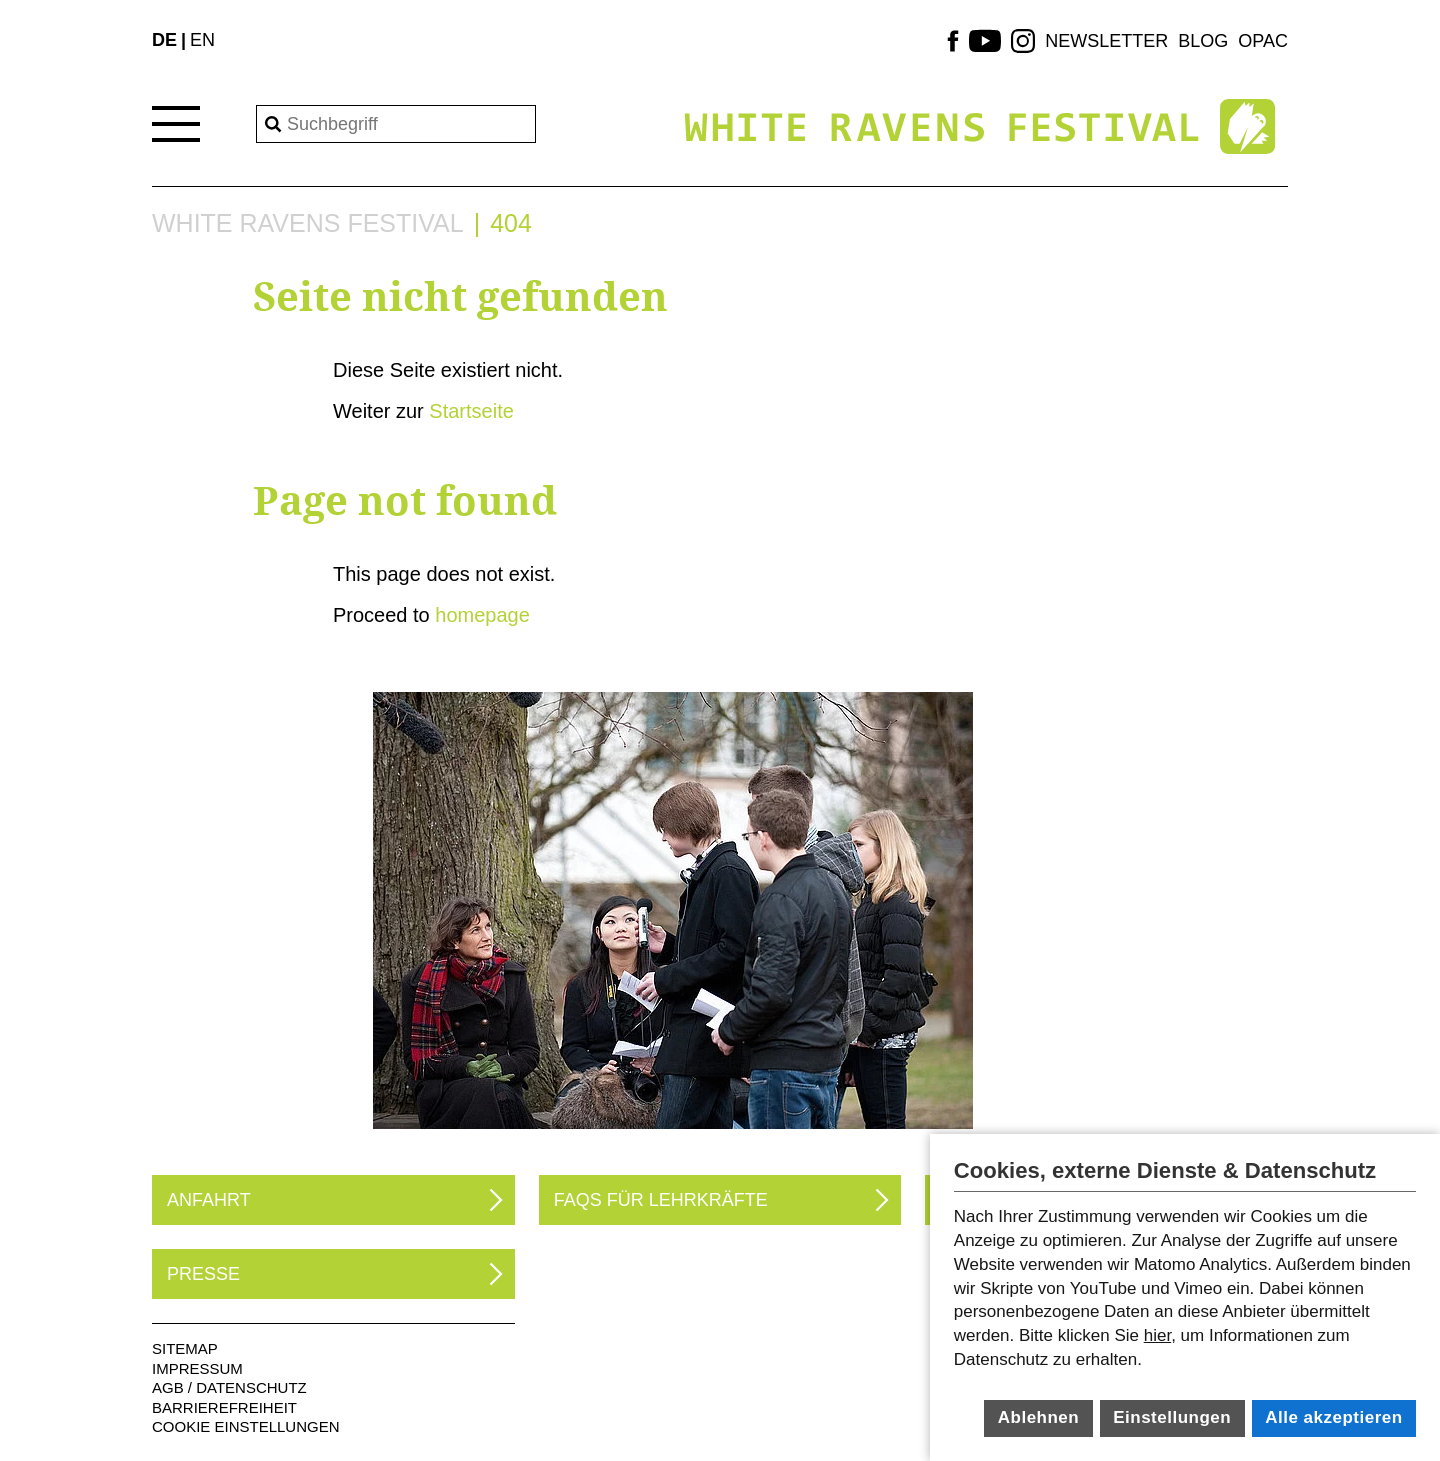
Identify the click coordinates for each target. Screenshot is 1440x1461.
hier (1157, 1335)
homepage (482, 615)
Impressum (197, 1368)
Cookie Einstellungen (246, 1426)
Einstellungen (1172, 1417)
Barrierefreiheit (224, 1407)
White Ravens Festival (308, 223)
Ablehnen (1038, 1417)
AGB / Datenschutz (229, 1387)
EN (202, 40)
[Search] (396, 124)
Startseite (471, 411)
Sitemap (185, 1348)
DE (164, 40)
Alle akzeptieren (1333, 1417)
